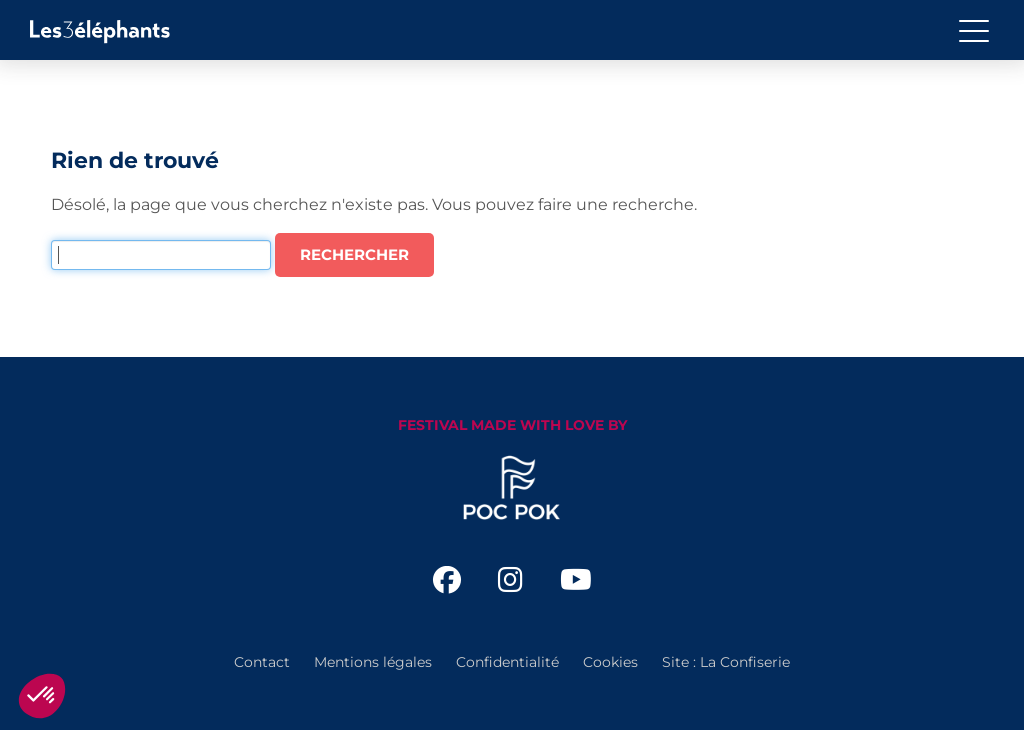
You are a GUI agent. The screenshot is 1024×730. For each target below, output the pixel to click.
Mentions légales (373, 662)
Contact (262, 662)
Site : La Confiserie (726, 662)
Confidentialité (507, 662)
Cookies (610, 662)
